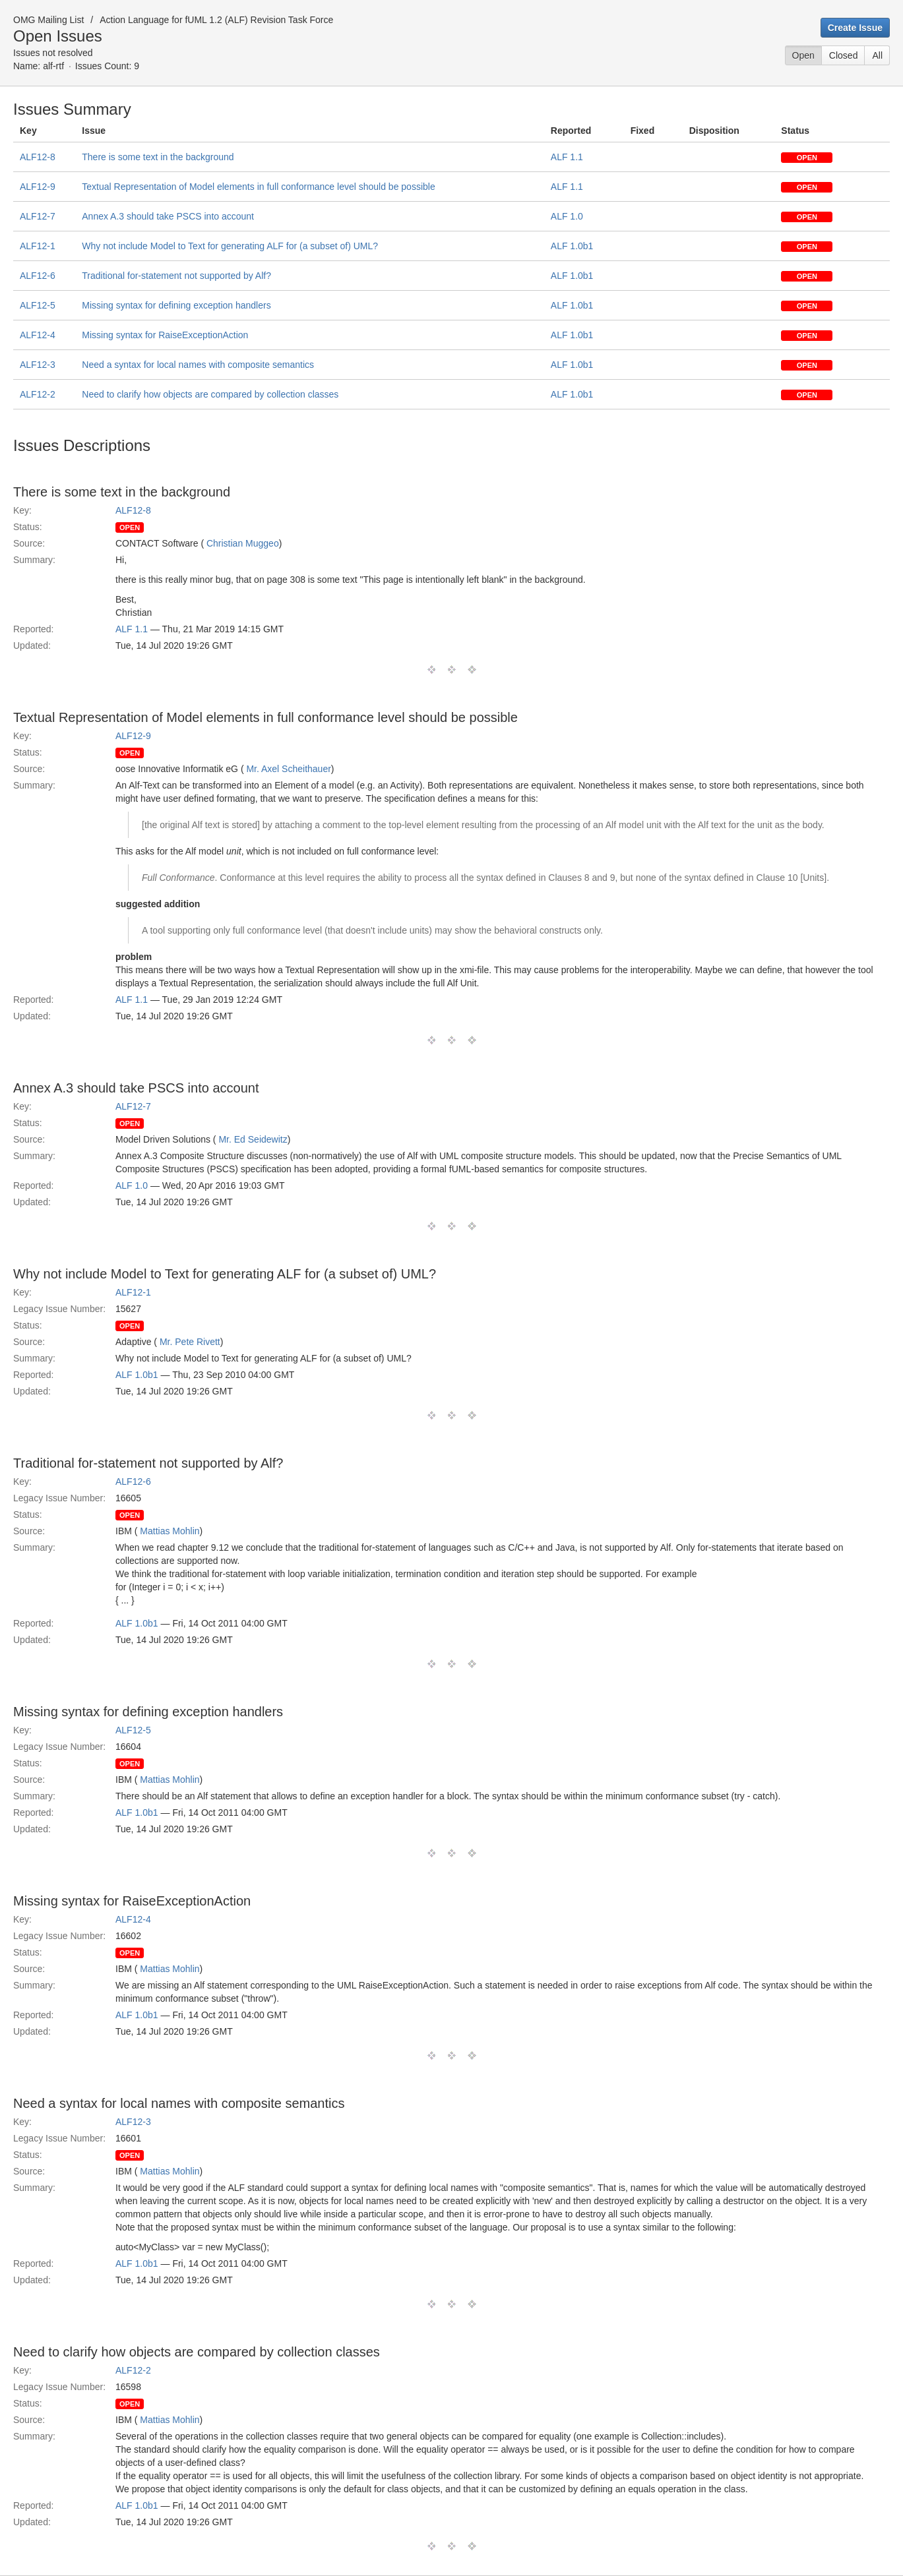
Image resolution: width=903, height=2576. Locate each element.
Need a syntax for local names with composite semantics (198, 364)
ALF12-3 (37, 364)
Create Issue (855, 27)
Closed (843, 55)
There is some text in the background (158, 157)
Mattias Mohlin (169, 1531)
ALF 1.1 (567, 157)
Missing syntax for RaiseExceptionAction (165, 335)
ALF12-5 (37, 305)
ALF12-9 (37, 186)
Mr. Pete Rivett (190, 1341)
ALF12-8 (37, 157)
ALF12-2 (37, 394)
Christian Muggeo (242, 543)
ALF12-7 (37, 216)
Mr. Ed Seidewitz (252, 1139)
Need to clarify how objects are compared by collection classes (210, 394)
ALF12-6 (37, 275)
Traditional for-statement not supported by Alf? (176, 275)
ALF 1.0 (567, 216)
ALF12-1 (37, 246)
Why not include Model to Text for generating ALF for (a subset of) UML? (230, 246)
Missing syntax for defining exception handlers (176, 305)
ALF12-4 (37, 335)
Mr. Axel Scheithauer (288, 769)
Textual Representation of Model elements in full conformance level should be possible (258, 186)
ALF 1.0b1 (572, 246)
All (877, 55)
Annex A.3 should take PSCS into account (168, 216)
